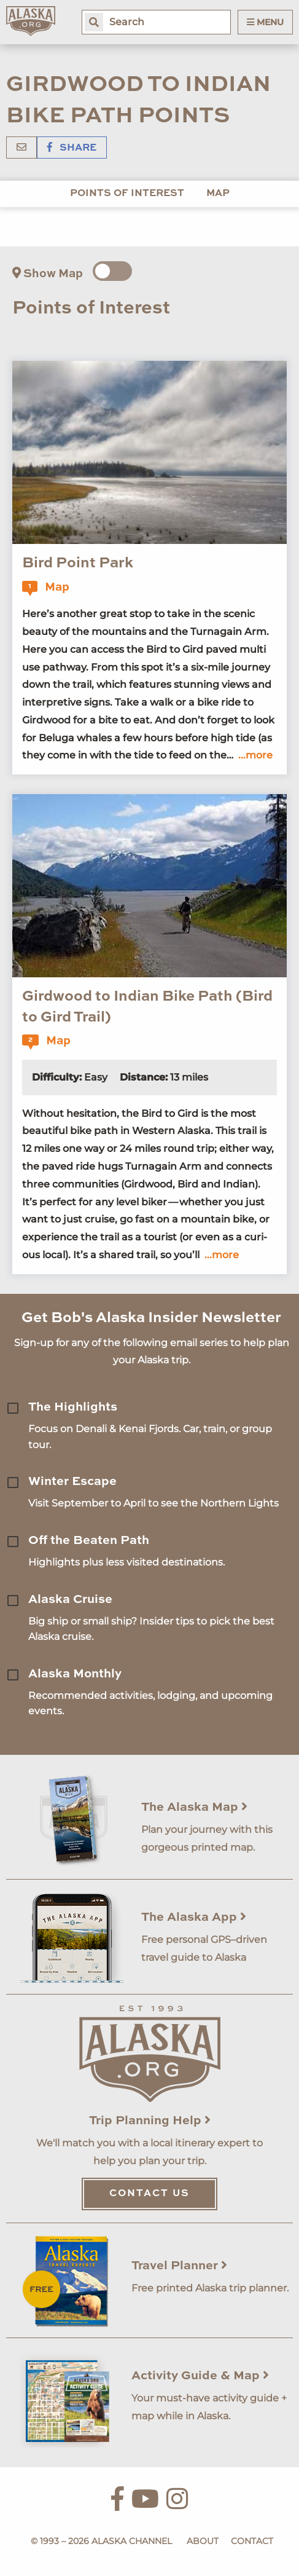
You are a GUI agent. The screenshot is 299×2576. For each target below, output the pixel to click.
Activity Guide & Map (200, 2376)
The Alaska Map (194, 1808)
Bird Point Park (77, 563)
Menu (265, 22)
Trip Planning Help (150, 2121)
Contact (252, 2540)
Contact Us (149, 2194)
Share (71, 148)
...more (255, 755)
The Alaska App (193, 1918)
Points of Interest (127, 194)
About (203, 2540)
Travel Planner (179, 2266)
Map (218, 194)
